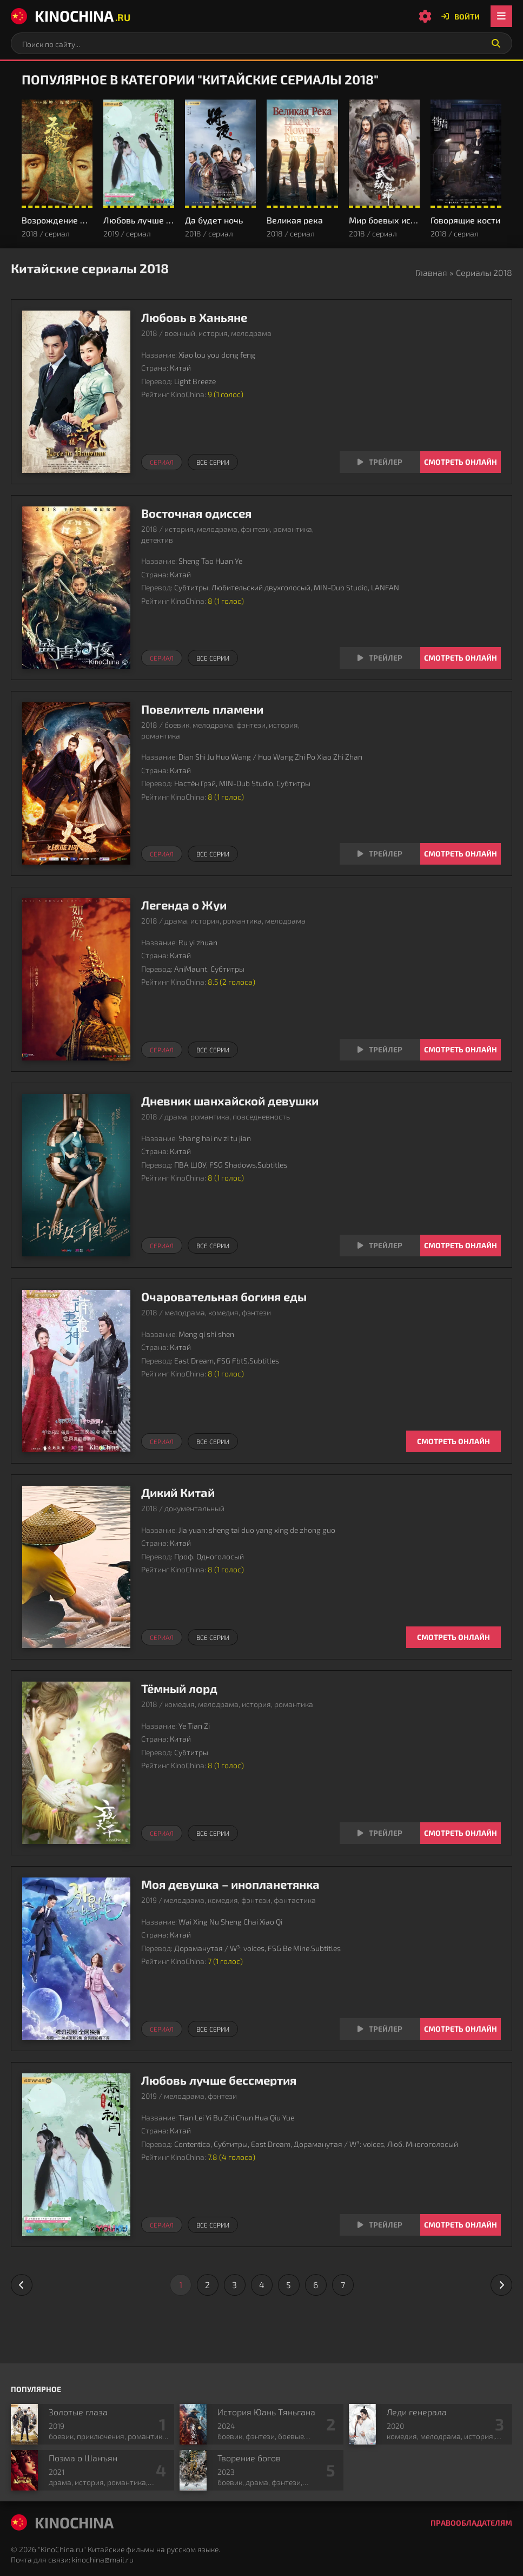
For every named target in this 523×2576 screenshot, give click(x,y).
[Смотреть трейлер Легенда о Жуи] (380, 1049)
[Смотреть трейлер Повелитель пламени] (380, 854)
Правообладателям (471, 2522)
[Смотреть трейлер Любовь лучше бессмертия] (380, 2225)
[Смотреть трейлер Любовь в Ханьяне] (380, 462)
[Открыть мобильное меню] (501, 16)
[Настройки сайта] (425, 16)
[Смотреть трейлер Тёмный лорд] (380, 1833)
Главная (431, 272)
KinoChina (70, 15)
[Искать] (496, 43)
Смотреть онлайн (460, 461)
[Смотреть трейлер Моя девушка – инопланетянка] (380, 2029)
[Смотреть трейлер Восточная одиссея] (380, 658)
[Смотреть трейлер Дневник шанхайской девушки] (380, 1245)
